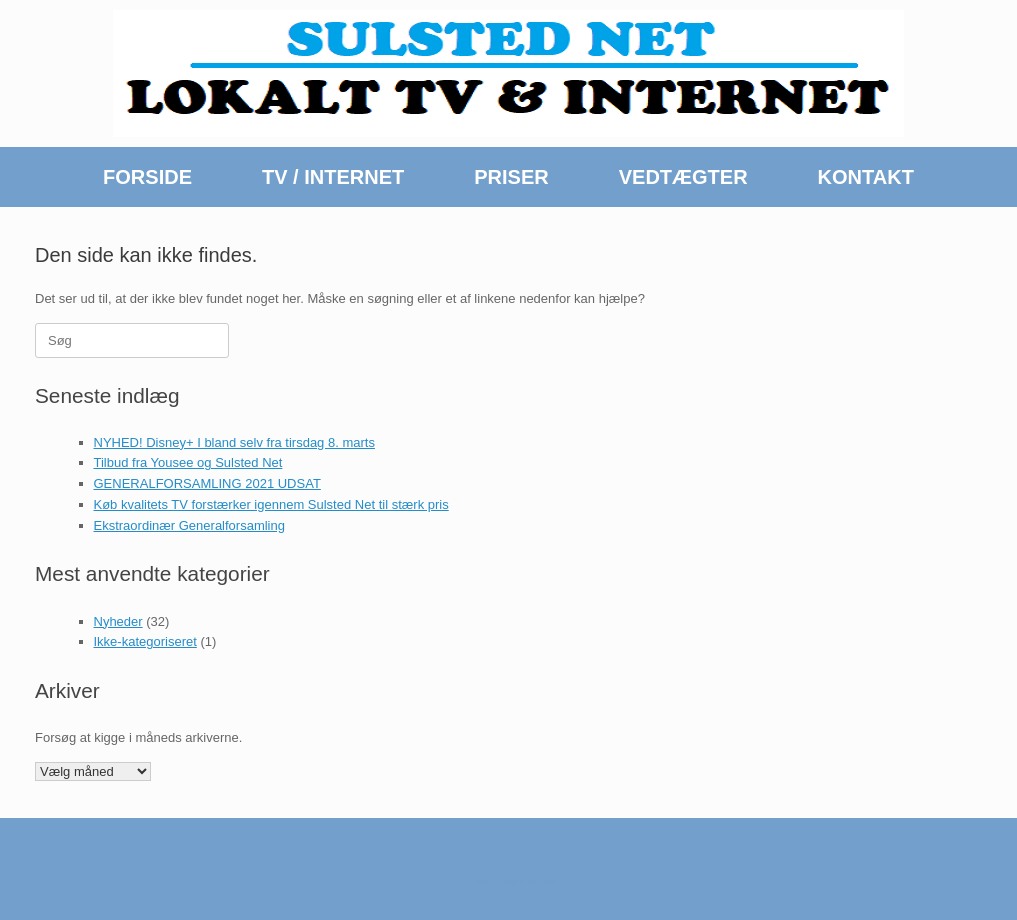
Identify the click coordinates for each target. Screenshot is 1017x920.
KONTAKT (866, 177)
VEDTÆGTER (683, 177)
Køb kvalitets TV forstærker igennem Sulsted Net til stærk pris (271, 504)
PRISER (511, 177)
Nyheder (118, 621)
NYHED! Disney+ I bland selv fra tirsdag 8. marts (234, 442)
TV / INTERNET (333, 177)
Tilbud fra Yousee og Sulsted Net (188, 462)
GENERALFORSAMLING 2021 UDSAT (207, 483)
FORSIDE (147, 177)
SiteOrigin (501, 881)
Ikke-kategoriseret (145, 641)
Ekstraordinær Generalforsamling (189, 525)
